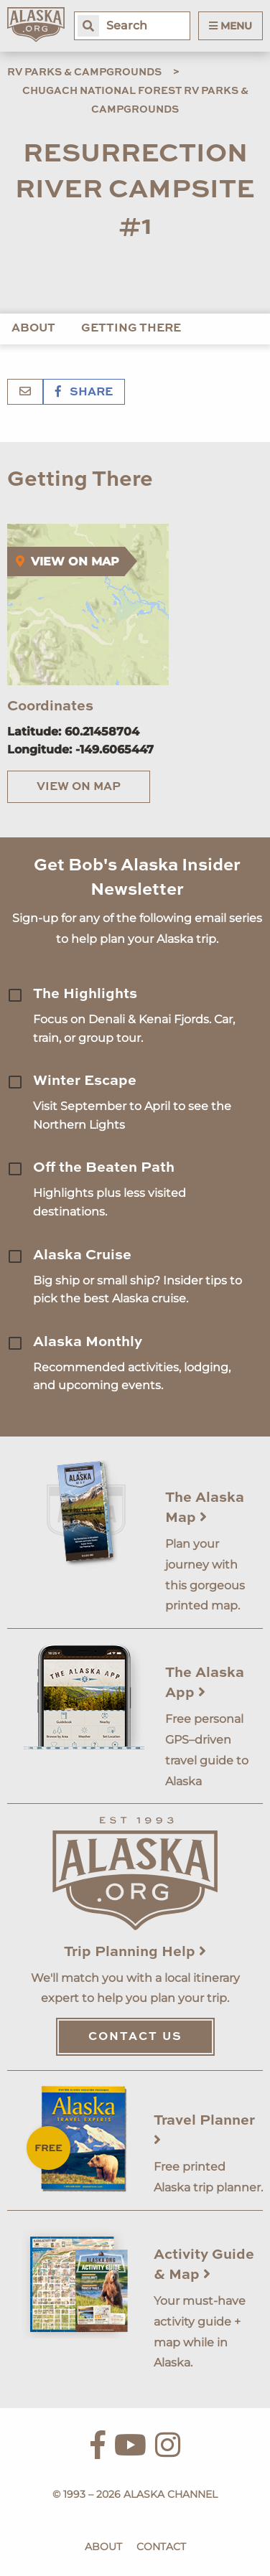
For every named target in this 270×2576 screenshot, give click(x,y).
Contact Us (135, 2037)
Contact (161, 2546)
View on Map (79, 787)
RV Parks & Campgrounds (84, 72)
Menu (230, 25)
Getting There (131, 328)
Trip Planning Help (135, 1952)
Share (84, 392)
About (33, 328)
